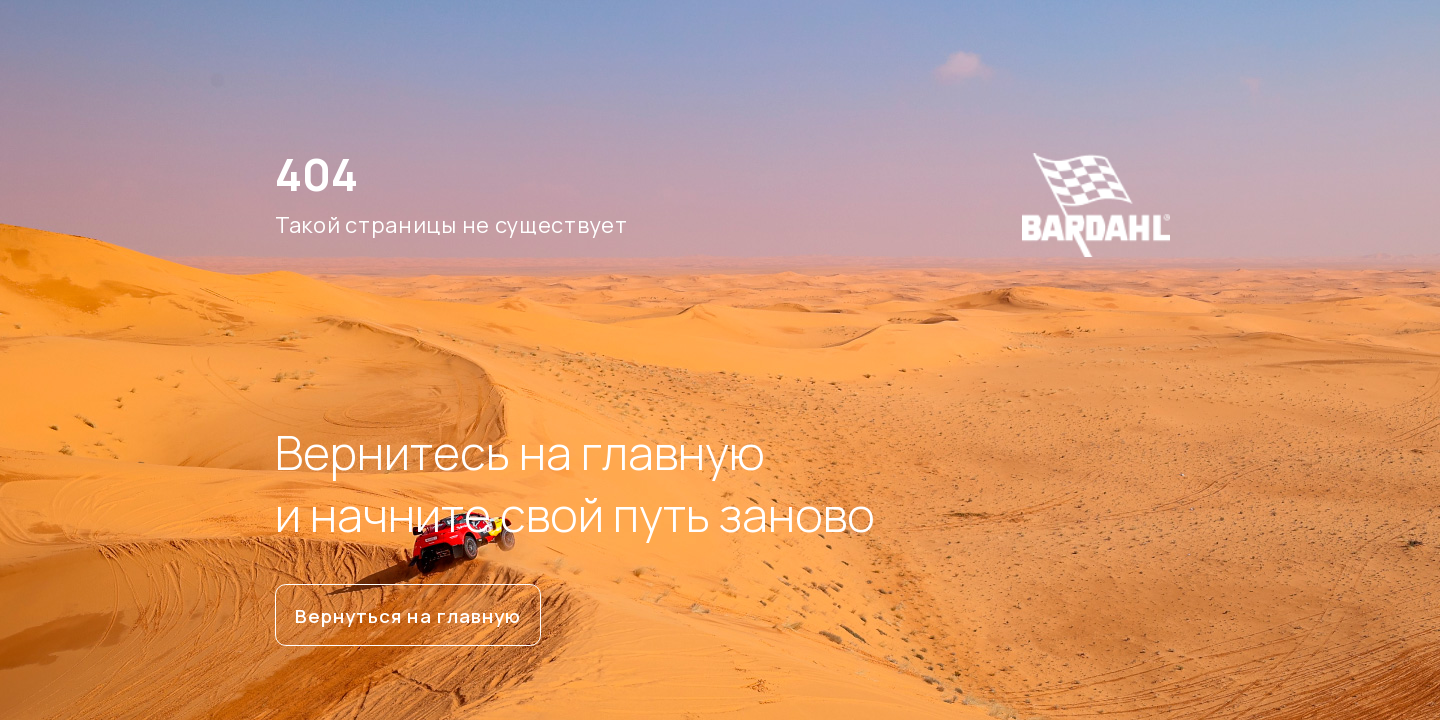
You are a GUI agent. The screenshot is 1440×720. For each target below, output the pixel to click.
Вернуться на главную (408, 616)
